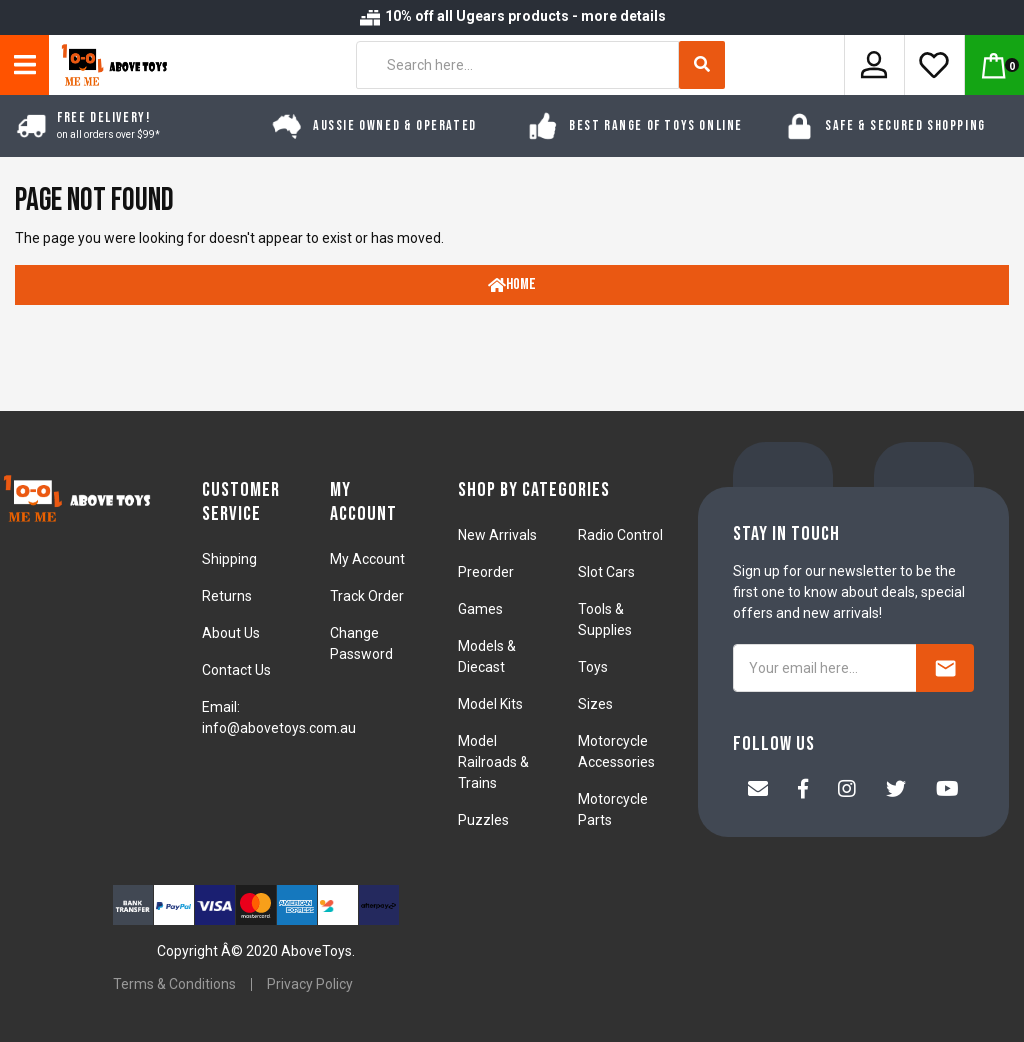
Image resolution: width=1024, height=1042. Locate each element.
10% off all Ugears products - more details (512, 16)
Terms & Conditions (174, 984)
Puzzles (483, 820)
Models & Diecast (487, 656)
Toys (593, 667)
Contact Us (236, 670)
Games (480, 609)
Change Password (361, 643)
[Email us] (758, 791)
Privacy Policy (310, 984)
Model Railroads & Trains (493, 762)
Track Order (367, 596)
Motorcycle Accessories (616, 751)
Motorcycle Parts (613, 809)
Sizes (595, 704)
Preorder (486, 572)
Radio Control (620, 535)
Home (512, 284)
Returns (227, 596)
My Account (367, 559)
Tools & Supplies (605, 619)
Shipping (229, 559)
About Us (231, 633)
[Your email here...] (825, 668)
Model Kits (490, 704)
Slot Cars (606, 572)
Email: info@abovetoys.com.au (279, 717)
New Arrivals (497, 535)
